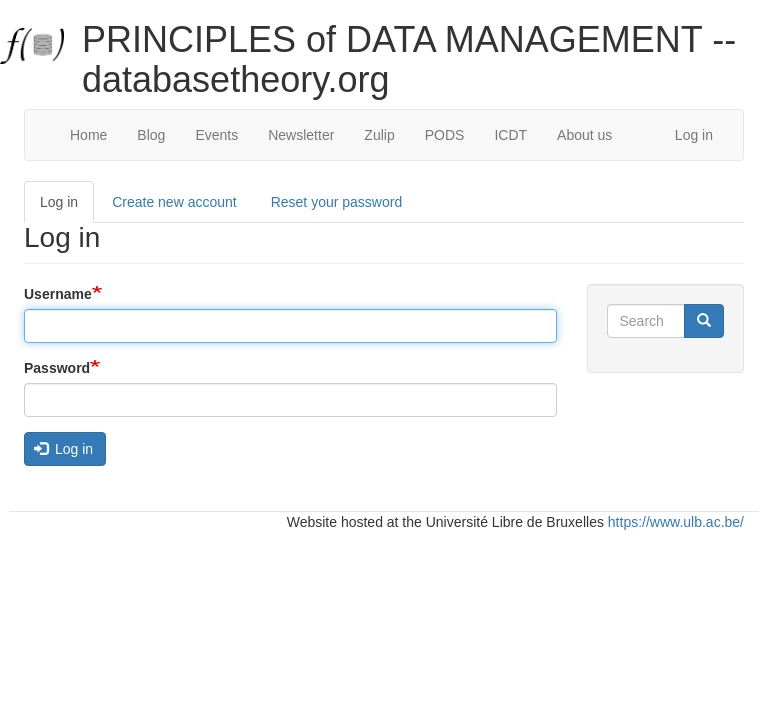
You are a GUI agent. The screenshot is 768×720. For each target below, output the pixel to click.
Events (216, 135)
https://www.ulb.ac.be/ (676, 522)
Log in (694, 135)
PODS (445, 135)
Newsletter (301, 135)
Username (58, 294)
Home (88, 135)
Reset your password (337, 202)
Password (57, 368)
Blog (151, 135)
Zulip (379, 135)
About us (584, 135)
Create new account (174, 202)
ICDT (510, 135)
